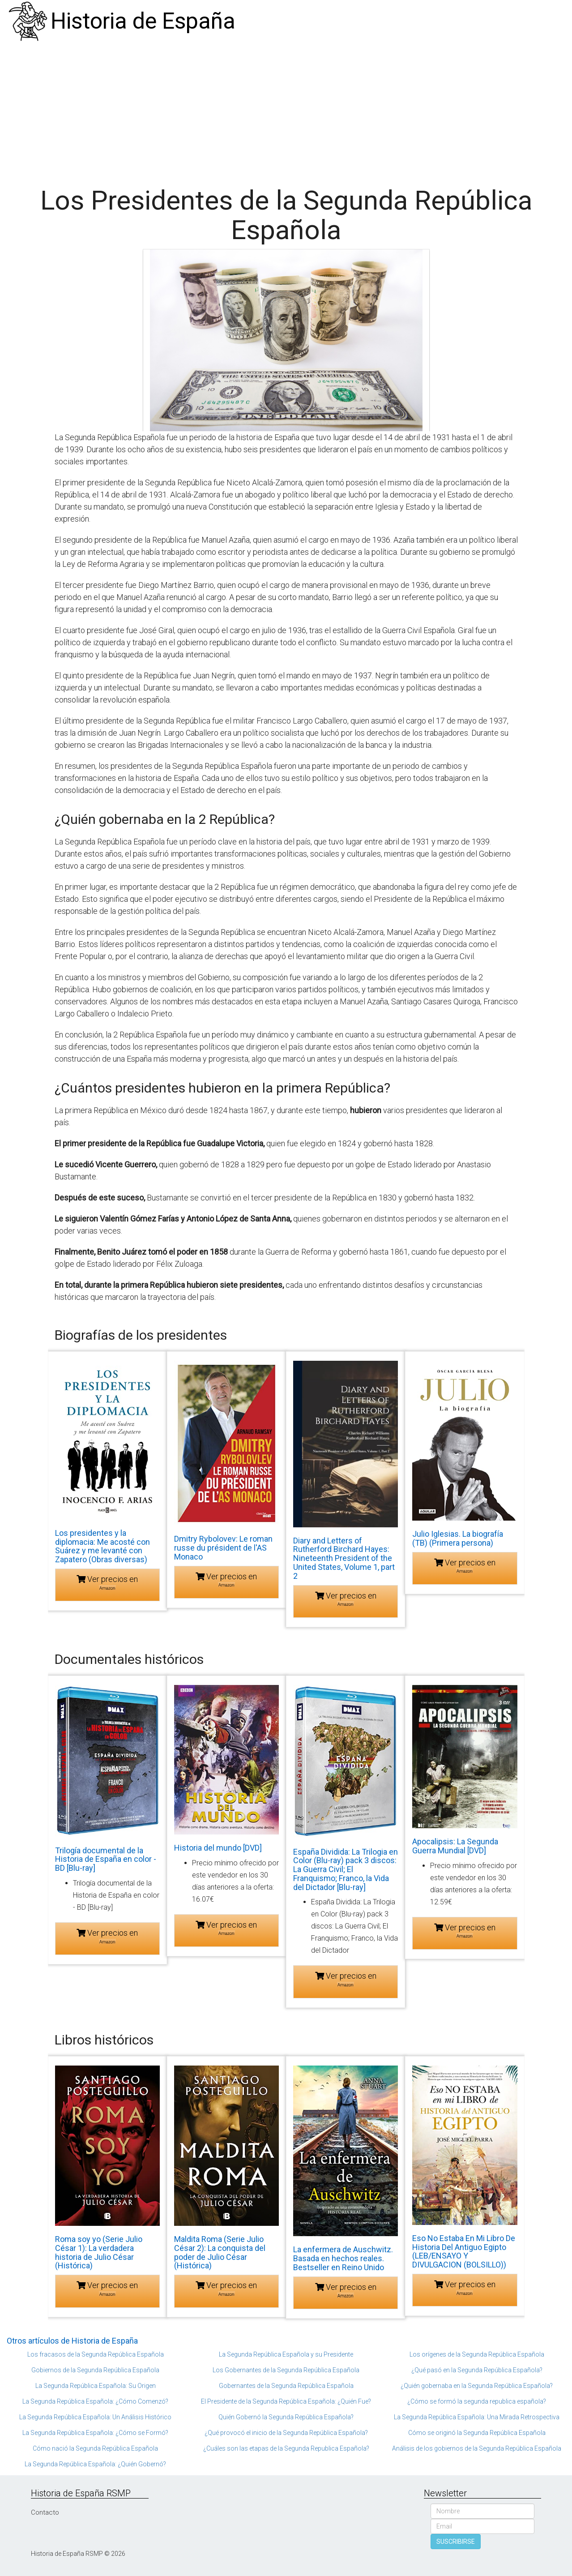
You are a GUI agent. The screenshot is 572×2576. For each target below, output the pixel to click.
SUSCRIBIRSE (455, 2541)
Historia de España (143, 21)
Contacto (45, 2512)
